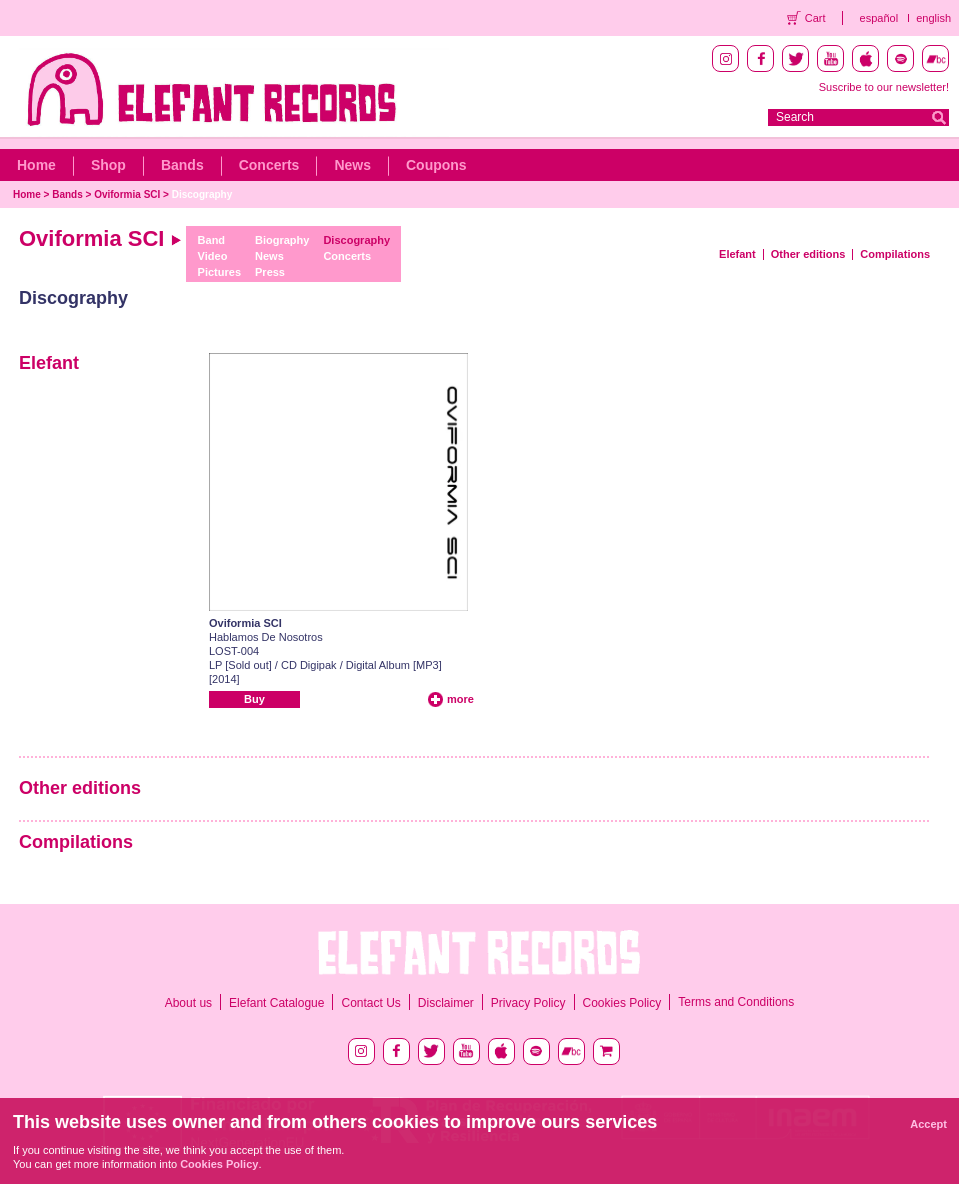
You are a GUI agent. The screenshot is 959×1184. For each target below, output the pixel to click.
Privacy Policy (528, 1003)
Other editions (808, 254)
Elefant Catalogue (276, 1003)
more (460, 699)
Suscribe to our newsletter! (884, 87)
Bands (182, 165)
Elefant (737, 254)
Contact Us (370, 1003)
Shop (108, 165)
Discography (202, 194)
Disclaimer (446, 1003)
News (352, 165)
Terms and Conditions (736, 1002)
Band (212, 240)
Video (213, 256)
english (933, 18)
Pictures (219, 272)
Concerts (269, 165)
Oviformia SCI (127, 194)
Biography (282, 240)
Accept (928, 1124)
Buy (254, 699)
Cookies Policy (622, 1003)
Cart (815, 18)
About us (188, 1003)
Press (270, 272)
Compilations (895, 254)
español (879, 18)
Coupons (436, 165)
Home (36, 165)
